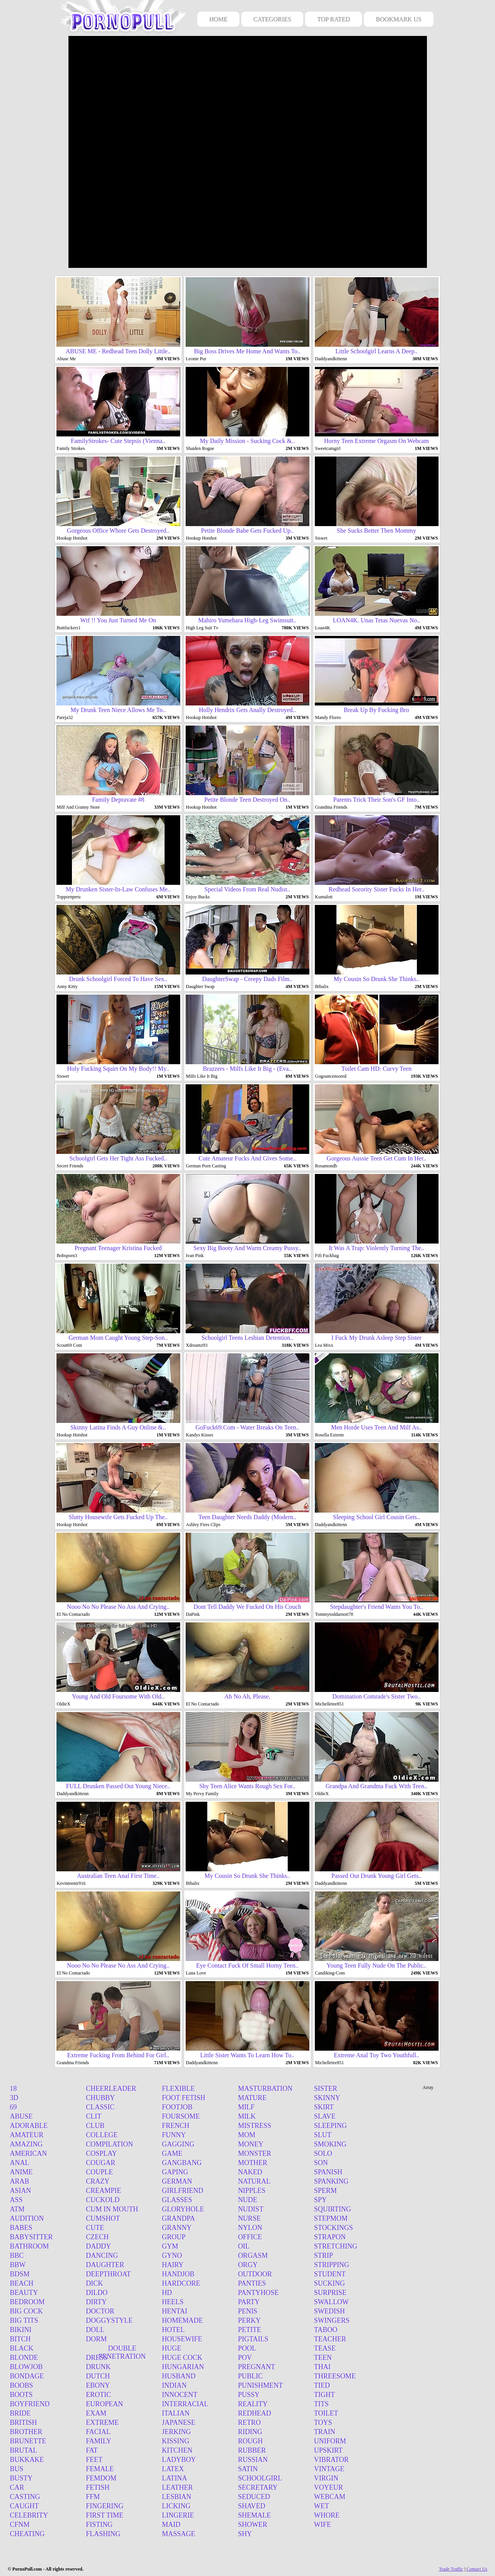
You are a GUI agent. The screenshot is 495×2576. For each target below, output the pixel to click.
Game (172, 2153)
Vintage (329, 2469)
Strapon (330, 2237)
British (23, 2422)
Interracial (185, 2404)
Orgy (248, 2265)
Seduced (254, 2497)
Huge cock (182, 2357)
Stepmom (331, 2218)
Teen (323, 2357)
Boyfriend (30, 2404)
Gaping (175, 2172)
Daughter (105, 2265)
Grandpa (178, 2218)
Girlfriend (182, 2190)
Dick (94, 2283)
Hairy (173, 2265)
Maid (171, 2524)
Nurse (249, 2218)
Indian (174, 2385)
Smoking (330, 2144)
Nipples (251, 2190)
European (104, 2404)
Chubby (100, 2098)
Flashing (103, 2534)
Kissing (175, 2441)
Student (330, 2274)
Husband (179, 2376)
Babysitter (31, 2237)
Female (100, 2469)
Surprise (330, 2293)
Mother (252, 2163)
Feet (94, 2460)
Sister (325, 2088)
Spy (320, 2200)
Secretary (258, 2487)
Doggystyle (109, 2320)
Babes (21, 2228)
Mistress (254, 2126)
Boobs (21, 2385)
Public (250, 2376)
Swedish (329, 2311)
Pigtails (253, 2339)
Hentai (175, 2311)
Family (98, 2441)
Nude (247, 2200)
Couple (99, 2172)
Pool (247, 2348)
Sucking (329, 2283)
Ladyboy (179, 2460)
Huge (171, 2348)
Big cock (26, 2311)
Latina (174, 2478)
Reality (253, 2404)
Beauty (24, 2293)
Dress (97, 2357)
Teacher (330, 2339)
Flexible (178, 2088)
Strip (323, 2255)
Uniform (330, 2441)
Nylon (250, 2228)
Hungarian (183, 2367)
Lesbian (176, 2497)
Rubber (252, 2450)
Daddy (98, 2246)
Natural (254, 2181)
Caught (24, 2506)
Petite (249, 2330)
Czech (97, 2237)
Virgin (326, 2478)
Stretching (335, 2246)
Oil (243, 2246)
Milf (246, 2107)
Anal (19, 2163)
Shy (245, 2534)
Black (22, 2348)
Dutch (98, 2376)
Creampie (103, 2190)
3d (14, 2098)
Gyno (172, 2255)
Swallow (331, 2302)
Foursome (181, 2116)
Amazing (26, 2144)
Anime (21, 2172)
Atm (17, 2209)
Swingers (332, 2320)
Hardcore (181, 2283)
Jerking (176, 2432)
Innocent (180, 2395)
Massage (178, 2534)
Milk (247, 2116)
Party (248, 2302)
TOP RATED (333, 19)
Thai (322, 2367)
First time (104, 2515)
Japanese (178, 2422)
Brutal (24, 2450)
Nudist (250, 2209)
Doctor (100, 2311)
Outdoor (255, 2274)
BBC (17, 2255)
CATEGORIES (272, 19)
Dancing (102, 2255)
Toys (323, 2422)
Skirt (324, 2107)
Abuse (21, 2116)
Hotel (173, 2330)
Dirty (96, 2302)
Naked (250, 2172)
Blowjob (26, 2367)
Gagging (178, 2144)
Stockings (333, 2228)
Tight (324, 2395)
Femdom (101, 2478)
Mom (246, 2135)
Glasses (177, 2200)
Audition (27, 2218)
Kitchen (177, 2450)
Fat (92, 2450)
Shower (252, 2524)
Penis (247, 2311)
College (102, 2135)
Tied (322, 2385)
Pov (245, 2357)
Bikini (21, 2330)
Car (17, 2487)
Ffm (93, 2497)
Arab (19, 2181)
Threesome (335, 2376)
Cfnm (20, 2524)
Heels (173, 2302)
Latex (173, 2469)
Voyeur (328, 2487)
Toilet (326, 2413)
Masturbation (265, 2088)
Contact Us (476, 2569)
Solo (323, 2153)
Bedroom (27, 2302)
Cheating (27, 2534)
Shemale (254, 2515)
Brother (26, 2432)
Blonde (24, 2357)
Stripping (331, 2265)
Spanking (331, 2181)
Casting (25, 2497)
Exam (96, 2413)
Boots (21, 2395)
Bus (17, 2469)
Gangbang (182, 2163)
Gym (170, 2246)
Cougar (100, 2163)
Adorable (29, 2126)
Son (321, 2163)
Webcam (329, 2497)
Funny (174, 2135)
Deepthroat (108, 2274)
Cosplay (101, 2153)
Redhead (254, 2413)
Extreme (102, 2422)
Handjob (178, 2274)
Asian (20, 2190)
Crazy (97, 2181)
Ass (16, 2200)
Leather (177, 2487)
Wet (321, 2506)
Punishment (260, 2385)
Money (250, 2144)
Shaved (251, 2506)
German (177, 2181)
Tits (321, 2404)
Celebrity (29, 2515)
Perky (249, 2320)
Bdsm (20, 2274)
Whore (327, 2515)
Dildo (97, 2293)
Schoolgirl (260, 2478)
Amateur (27, 2135)
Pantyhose (258, 2293)
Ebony (98, 2385)
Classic (100, 2107)
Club (95, 2126)
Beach (22, 2283)
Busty (21, 2478)
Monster (254, 2153)
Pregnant (256, 2367)
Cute (95, 2228)
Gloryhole (183, 2209)
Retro (249, 2422)
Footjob (177, 2107)
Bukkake (27, 2460)
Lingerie (178, 2515)
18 (13, 2088)
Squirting (332, 2209)
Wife (322, 2524)
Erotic (98, 2395)
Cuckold (102, 2200)
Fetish (97, 2487)
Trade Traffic (451, 2569)
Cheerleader (111, 2088)
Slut (322, 2135)
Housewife (182, 2339)
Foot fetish (183, 2098)
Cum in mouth (112, 2209)
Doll (95, 2330)
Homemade (182, 2320)
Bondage (27, 2376)
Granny (177, 2228)
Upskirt (328, 2450)
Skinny (327, 2098)
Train (324, 2432)
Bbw (18, 2265)
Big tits (24, 2320)
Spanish (328, 2172)
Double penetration (122, 2352)
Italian (176, 2413)
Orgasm (253, 2255)
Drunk (98, 2367)
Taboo (326, 2330)
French (175, 2126)
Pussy (248, 2395)
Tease (325, 2348)
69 (13, 2107)
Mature (252, 2098)
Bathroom (29, 2246)
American (28, 2153)
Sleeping (330, 2126)
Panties (252, 2283)
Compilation (109, 2144)
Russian (253, 2460)
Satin (248, 2469)
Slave (325, 2116)
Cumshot (103, 2218)
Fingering (104, 2506)
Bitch (20, 2339)
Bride (20, 2413)
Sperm (325, 2190)
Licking (176, 2506)
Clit (93, 2116)
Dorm (96, 2339)
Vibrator (331, 2460)
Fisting (99, 2524)
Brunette (28, 2441)
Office (250, 2237)
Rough (250, 2441)
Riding (250, 2432)
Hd (167, 2293)
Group (174, 2237)
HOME (218, 19)
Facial (98, 2432)
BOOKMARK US (399, 19)
